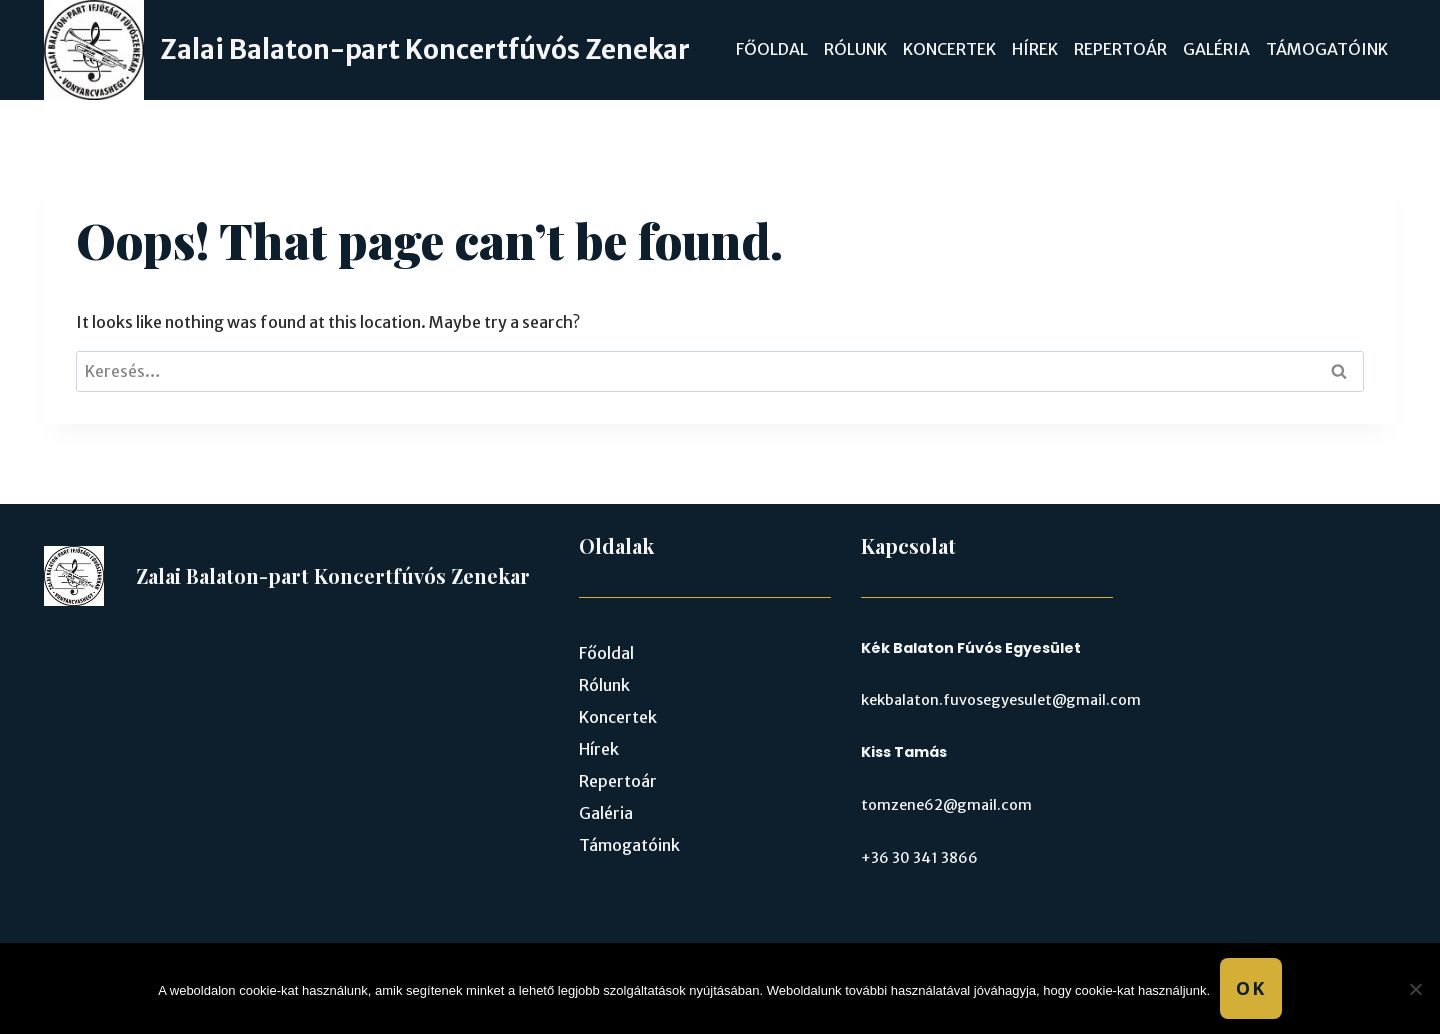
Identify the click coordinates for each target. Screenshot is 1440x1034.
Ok (1251, 988)
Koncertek (949, 49)
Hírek (1035, 49)
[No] (1415, 989)
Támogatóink (1327, 49)
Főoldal (772, 49)
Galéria (1216, 49)
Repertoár (1120, 49)
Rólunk (855, 49)
